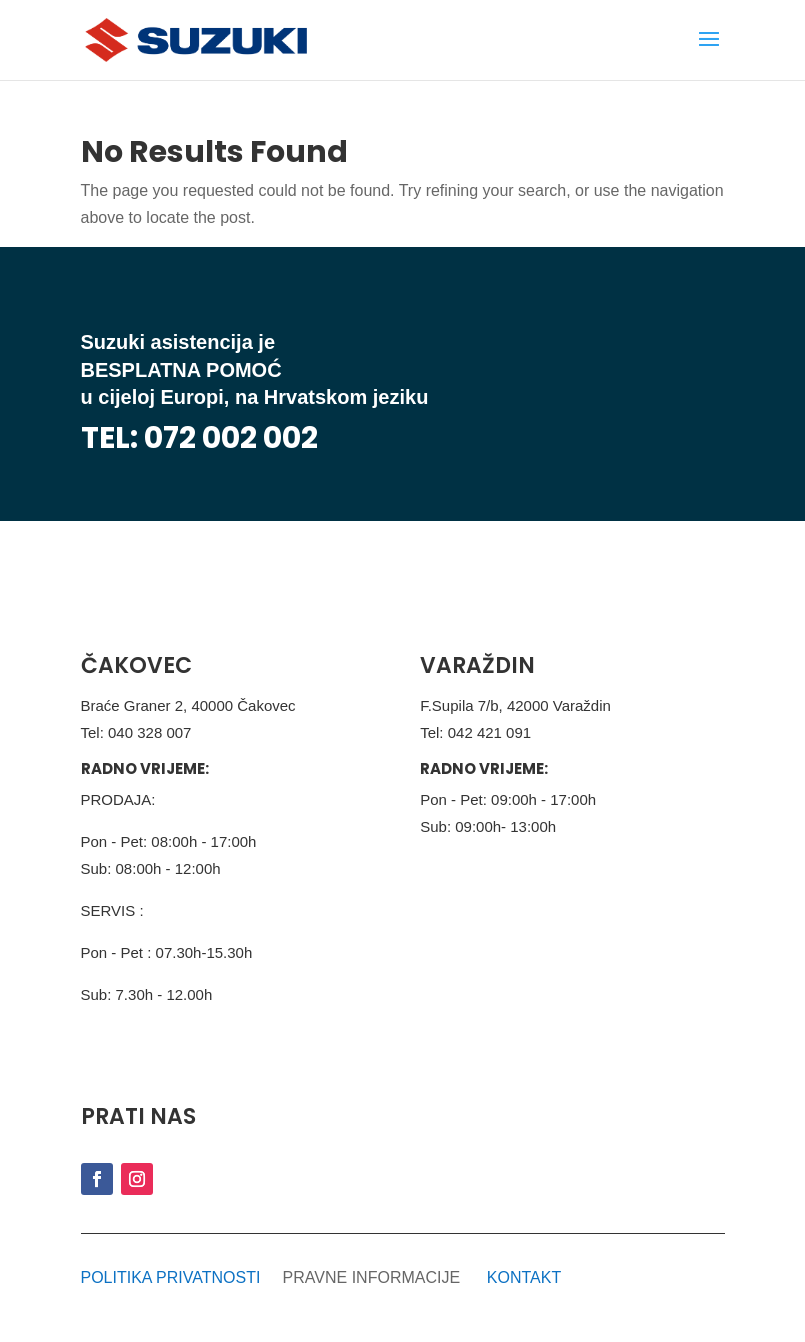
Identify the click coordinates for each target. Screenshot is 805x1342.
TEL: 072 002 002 (199, 438)
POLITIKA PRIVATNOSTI (171, 1277)
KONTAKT (524, 1277)
